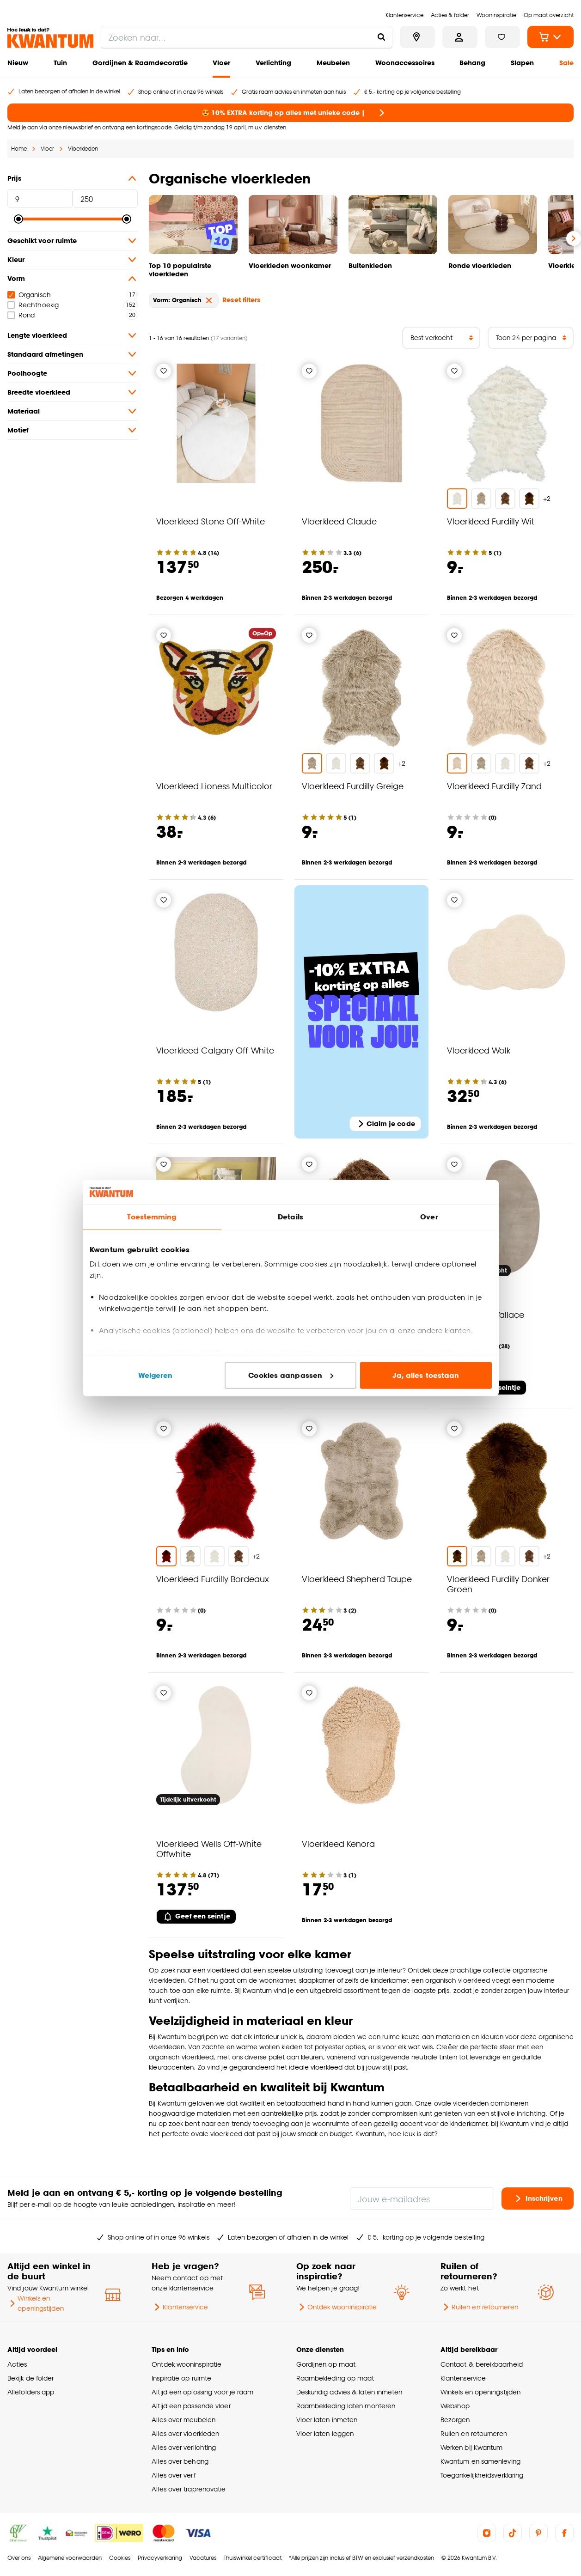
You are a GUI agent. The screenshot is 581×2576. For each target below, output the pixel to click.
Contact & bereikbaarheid (481, 2364)
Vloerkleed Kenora (338, 1843)
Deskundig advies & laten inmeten (349, 2392)
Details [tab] (290, 1216)
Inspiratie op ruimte (181, 2378)
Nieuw (17, 63)
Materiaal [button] (72, 411)
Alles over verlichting (184, 2447)
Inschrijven (538, 2198)
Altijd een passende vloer (191, 2406)
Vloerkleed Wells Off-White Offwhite (209, 1848)
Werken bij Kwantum (471, 2447)
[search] (246, 37)
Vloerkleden (83, 148)
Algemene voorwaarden (70, 2557)
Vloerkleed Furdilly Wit (490, 521)
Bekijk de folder (30, 2378)
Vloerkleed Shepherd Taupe (357, 1578)
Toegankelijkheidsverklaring (482, 2475)
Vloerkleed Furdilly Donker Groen (498, 1583)
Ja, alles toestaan (425, 1375)
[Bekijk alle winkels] (417, 37)
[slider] (18, 219)
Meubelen (333, 63)
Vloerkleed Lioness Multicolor (214, 785)
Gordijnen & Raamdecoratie (140, 63)
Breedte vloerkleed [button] (72, 392)
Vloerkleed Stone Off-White (210, 521)
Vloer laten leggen (325, 2433)
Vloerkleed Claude (339, 521)
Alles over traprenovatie (189, 2489)
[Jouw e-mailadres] (422, 2198)
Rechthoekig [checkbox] (33, 305)
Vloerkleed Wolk (478, 1050)
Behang (472, 63)
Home (19, 148)
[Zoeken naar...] (381, 37)
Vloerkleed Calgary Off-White (215, 1050)
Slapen (522, 63)
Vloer (221, 63)
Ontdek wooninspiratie (336, 2307)
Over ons (19, 2557)
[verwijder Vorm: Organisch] (208, 300)
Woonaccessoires (404, 63)
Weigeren (155, 1375)
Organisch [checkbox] (29, 294)
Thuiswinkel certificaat (252, 2557)
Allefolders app (30, 2392)
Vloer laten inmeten (327, 2420)
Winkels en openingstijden (35, 2303)
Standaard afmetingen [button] (72, 354)
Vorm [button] (72, 278)
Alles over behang (180, 2461)
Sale (566, 63)
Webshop (455, 2406)
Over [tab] (429, 1216)
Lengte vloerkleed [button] (72, 335)
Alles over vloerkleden (185, 2433)
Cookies (119, 2557)
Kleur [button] (72, 259)
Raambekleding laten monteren (346, 2406)
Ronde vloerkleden (479, 265)
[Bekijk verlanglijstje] (502, 37)
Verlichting (273, 63)
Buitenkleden (370, 265)
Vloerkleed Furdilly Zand (494, 785)
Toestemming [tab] (151, 1216)
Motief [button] (72, 430)
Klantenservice (180, 2307)
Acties (17, 2364)
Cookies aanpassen (290, 1375)
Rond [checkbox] (21, 315)
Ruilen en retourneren (479, 2307)
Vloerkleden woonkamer (290, 265)
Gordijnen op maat (326, 2364)
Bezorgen (455, 2420)
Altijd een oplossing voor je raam (202, 2392)
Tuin (60, 63)
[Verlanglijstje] (163, 371)
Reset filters (241, 300)
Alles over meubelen (183, 2420)
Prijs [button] (72, 178)
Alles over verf (173, 2475)
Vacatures (203, 2557)
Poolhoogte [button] (72, 373)
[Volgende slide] (573, 238)
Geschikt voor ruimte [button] (72, 240)
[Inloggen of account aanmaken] (459, 37)
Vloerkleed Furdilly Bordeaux (212, 1578)
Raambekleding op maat (335, 2378)
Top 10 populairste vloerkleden (180, 270)
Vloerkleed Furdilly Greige (353, 785)
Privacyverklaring (160, 2557)
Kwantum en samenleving (480, 2461)
